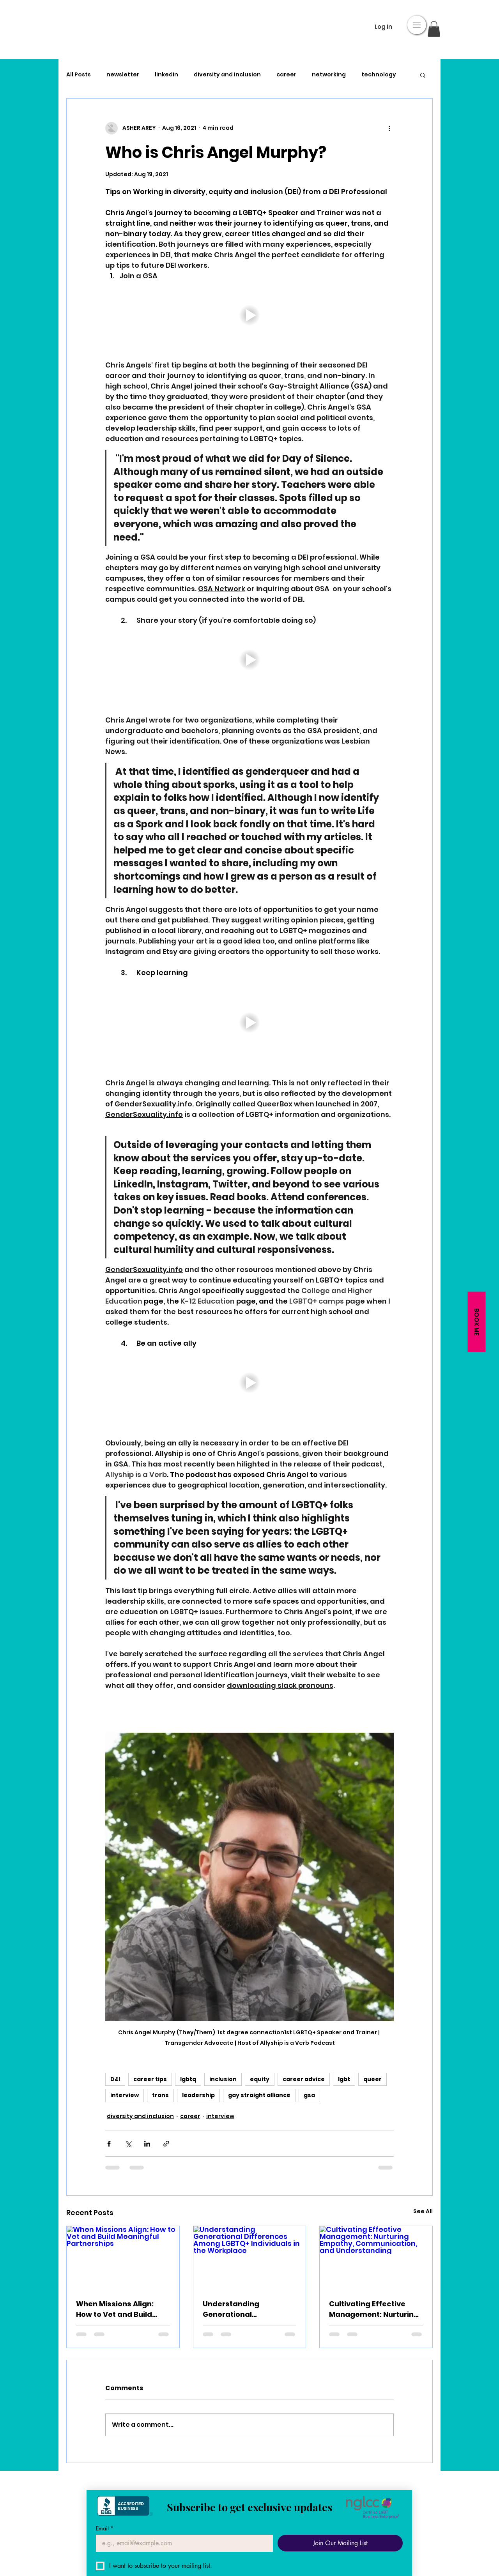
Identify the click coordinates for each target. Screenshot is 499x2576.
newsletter (122, 74)
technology (378, 74)
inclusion (223, 2079)
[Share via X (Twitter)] (128, 2143)
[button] (416, 25)
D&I (115, 2079)
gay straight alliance (259, 2095)
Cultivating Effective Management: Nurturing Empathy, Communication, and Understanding (374, 2309)
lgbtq (188, 2079)
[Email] (182, 2543)
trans (160, 2095)
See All (423, 2211)
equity (259, 2079)
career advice (304, 2079)
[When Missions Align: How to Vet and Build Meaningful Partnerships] (123, 2257)
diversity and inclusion (227, 74)
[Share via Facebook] (109, 2143)
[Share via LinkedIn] (147, 2143)
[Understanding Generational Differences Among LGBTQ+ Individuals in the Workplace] (249, 2257)
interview (124, 2095)
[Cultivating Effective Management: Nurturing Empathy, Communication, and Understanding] (376, 2257)
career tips (150, 2079)
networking (329, 74)
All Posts (78, 74)
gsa (309, 2095)
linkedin (166, 74)
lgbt (344, 2079)
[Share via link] (166, 2143)
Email (104, 2528)
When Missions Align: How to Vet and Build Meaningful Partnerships (122, 2309)
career (286, 74)
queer (372, 2079)
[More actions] (389, 128)
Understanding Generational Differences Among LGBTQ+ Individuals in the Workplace (249, 2309)
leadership (198, 2095)
